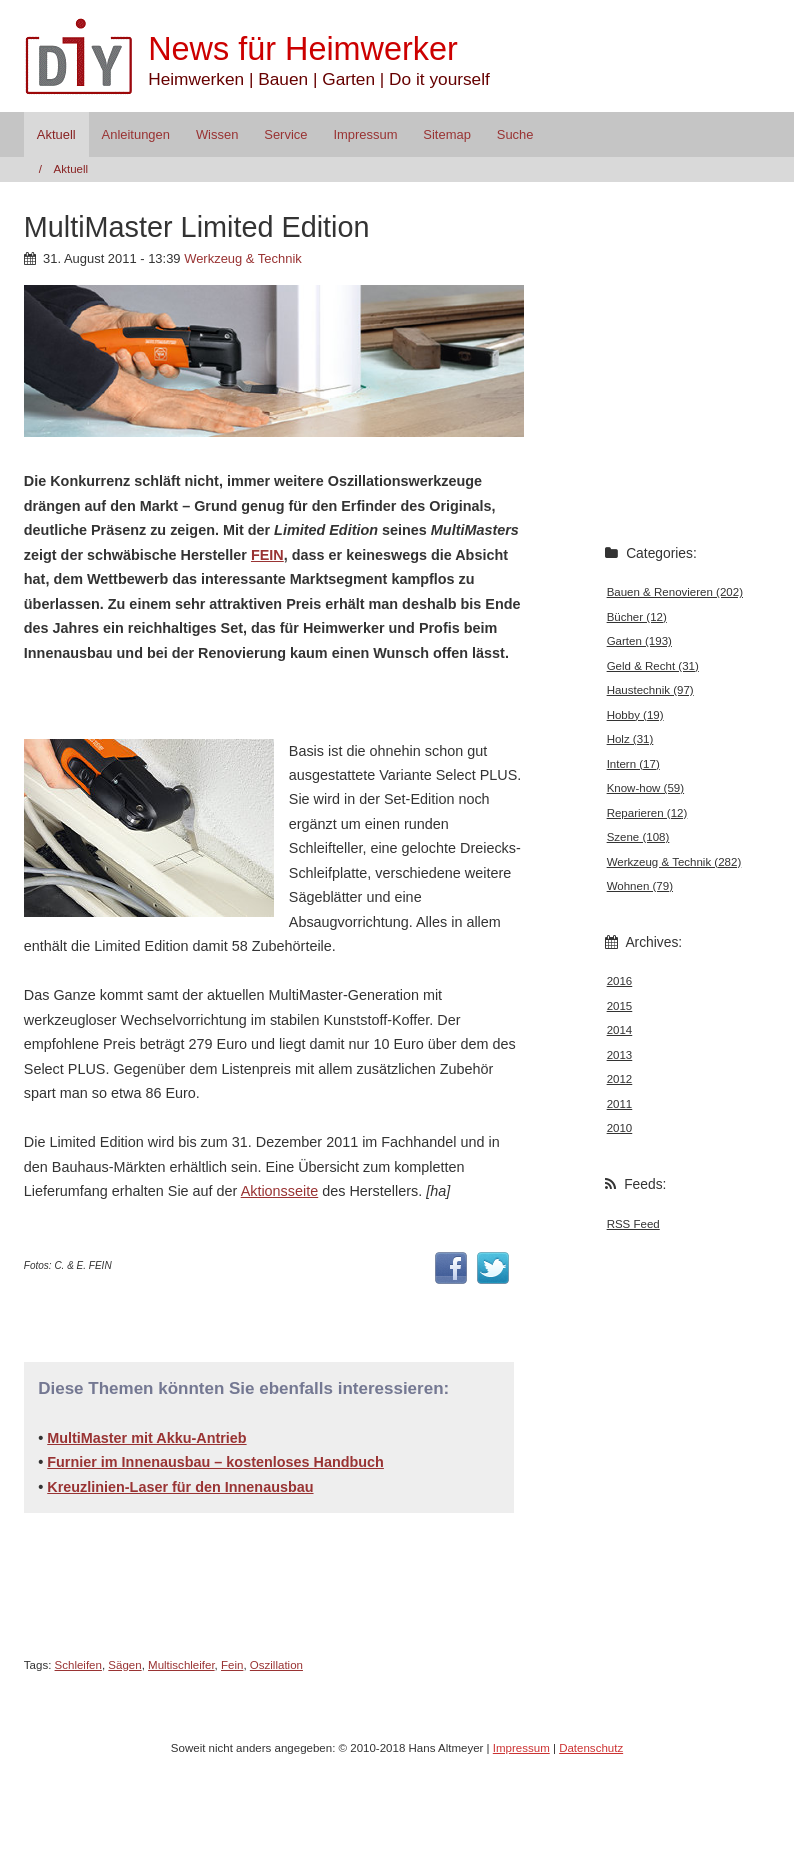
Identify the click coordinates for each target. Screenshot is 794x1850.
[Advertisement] (258, 699)
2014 (620, 1030)
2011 (620, 1104)
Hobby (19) (635, 715)
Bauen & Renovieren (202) (675, 592)
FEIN (267, 555)
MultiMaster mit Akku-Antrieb (146, 1438)
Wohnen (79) (640, 886)
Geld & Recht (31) (653, 666)
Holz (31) (630, 739)
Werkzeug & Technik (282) (674, 862)
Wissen (217, 134)
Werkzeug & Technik (243, 258)
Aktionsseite (280, 1191)
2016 (620, 981)
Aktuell (56, 134)
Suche (515, 134)
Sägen (124, 1665)
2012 (620, 1079)
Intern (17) (633, 764)
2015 (620, 1006)
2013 (620, 1055)
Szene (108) (638, 837)
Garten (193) (639, 641)
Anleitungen (136, 134)
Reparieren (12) (647, 813)
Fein (232, 1665)
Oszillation (276, 1665)
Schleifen (78, 1665)
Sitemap (447, 134)
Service (285, 134)
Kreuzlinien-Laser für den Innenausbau (180, 1487)
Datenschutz (591, 1748)
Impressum (365, 134)
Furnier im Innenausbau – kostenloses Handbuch (215, 1462)
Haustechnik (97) (650, 690)
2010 (620, 1128)
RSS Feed (633, 1224)
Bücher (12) (637, 617)
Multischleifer (181, 1665)
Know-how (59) (645, 788)
